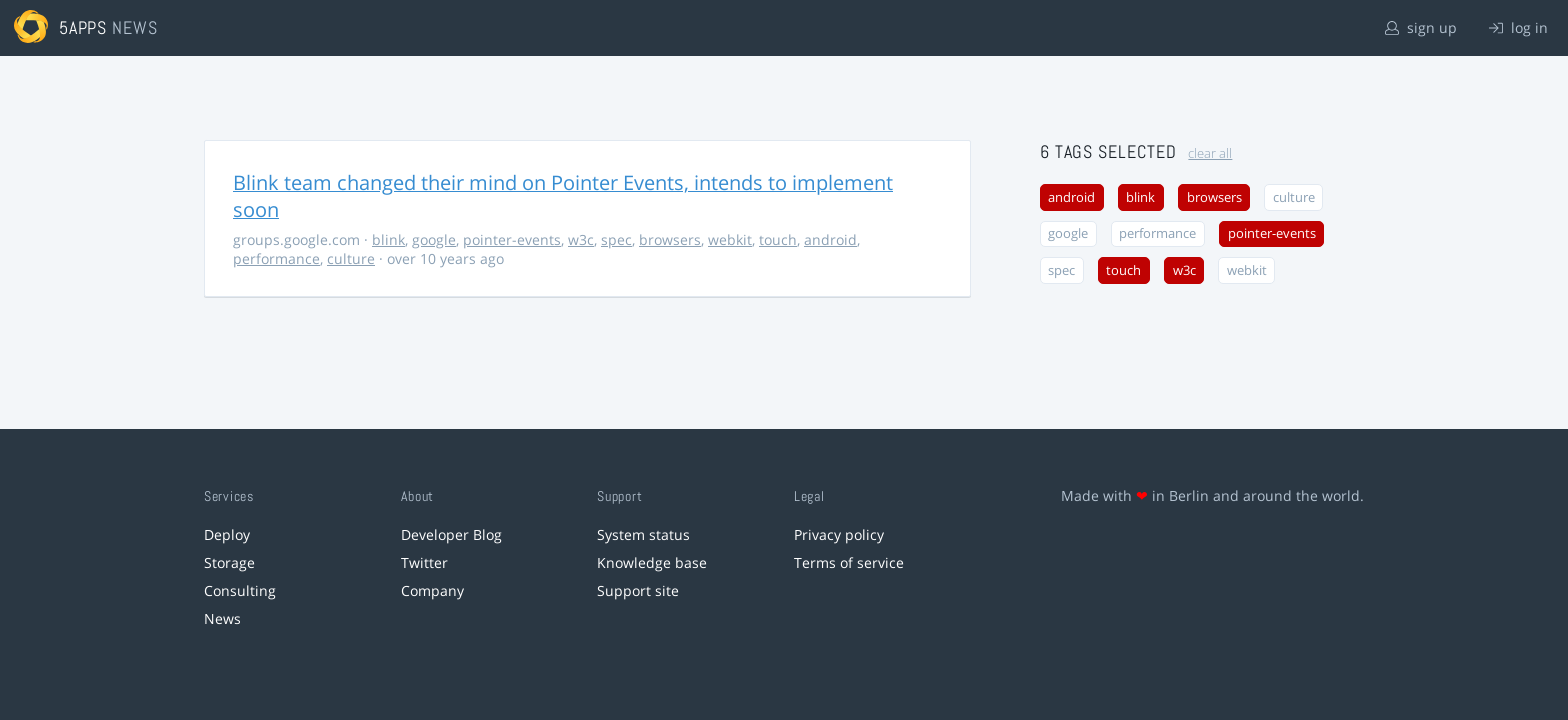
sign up (1421, 27)
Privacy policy (839, 534)
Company (432, 590)
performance (276, 258)
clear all (1210, 153)
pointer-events (512, 239)
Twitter (424, 562)
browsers (670, 239)
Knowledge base (652, 562)
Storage (229, 562)
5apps (83, 27)
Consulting (240, 590)
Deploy (227, 534)
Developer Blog (451, 534)
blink (388, 239)
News (222, 618)
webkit (730, 239)
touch (778, 239)
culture (351, 258)
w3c (581, 239)
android (830, 239)
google (434, 239)
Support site (638, 590)
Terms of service (849, 562)
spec (616, 239)
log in (1518, 27)
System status (643, 534)
